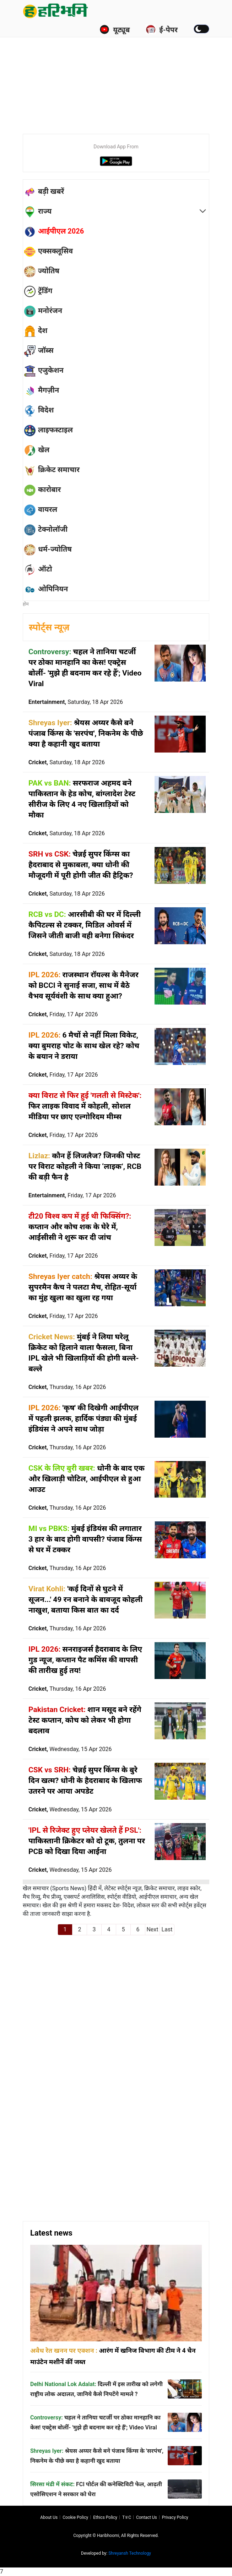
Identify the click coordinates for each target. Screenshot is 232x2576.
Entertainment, (75, 702)
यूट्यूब (114, 29)
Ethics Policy (105, 2517)
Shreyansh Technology (129, 2553)
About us (49, 2517)
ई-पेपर (162, 29)
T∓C (126, 2517)
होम (26, 604)
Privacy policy (175, 2517)
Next (152, 1929)
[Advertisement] (127, 74)
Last (167, 1929)
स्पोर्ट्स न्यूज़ (49, 627)
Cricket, (66, 762)
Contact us (146, 2517)
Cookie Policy (75, 2517)
